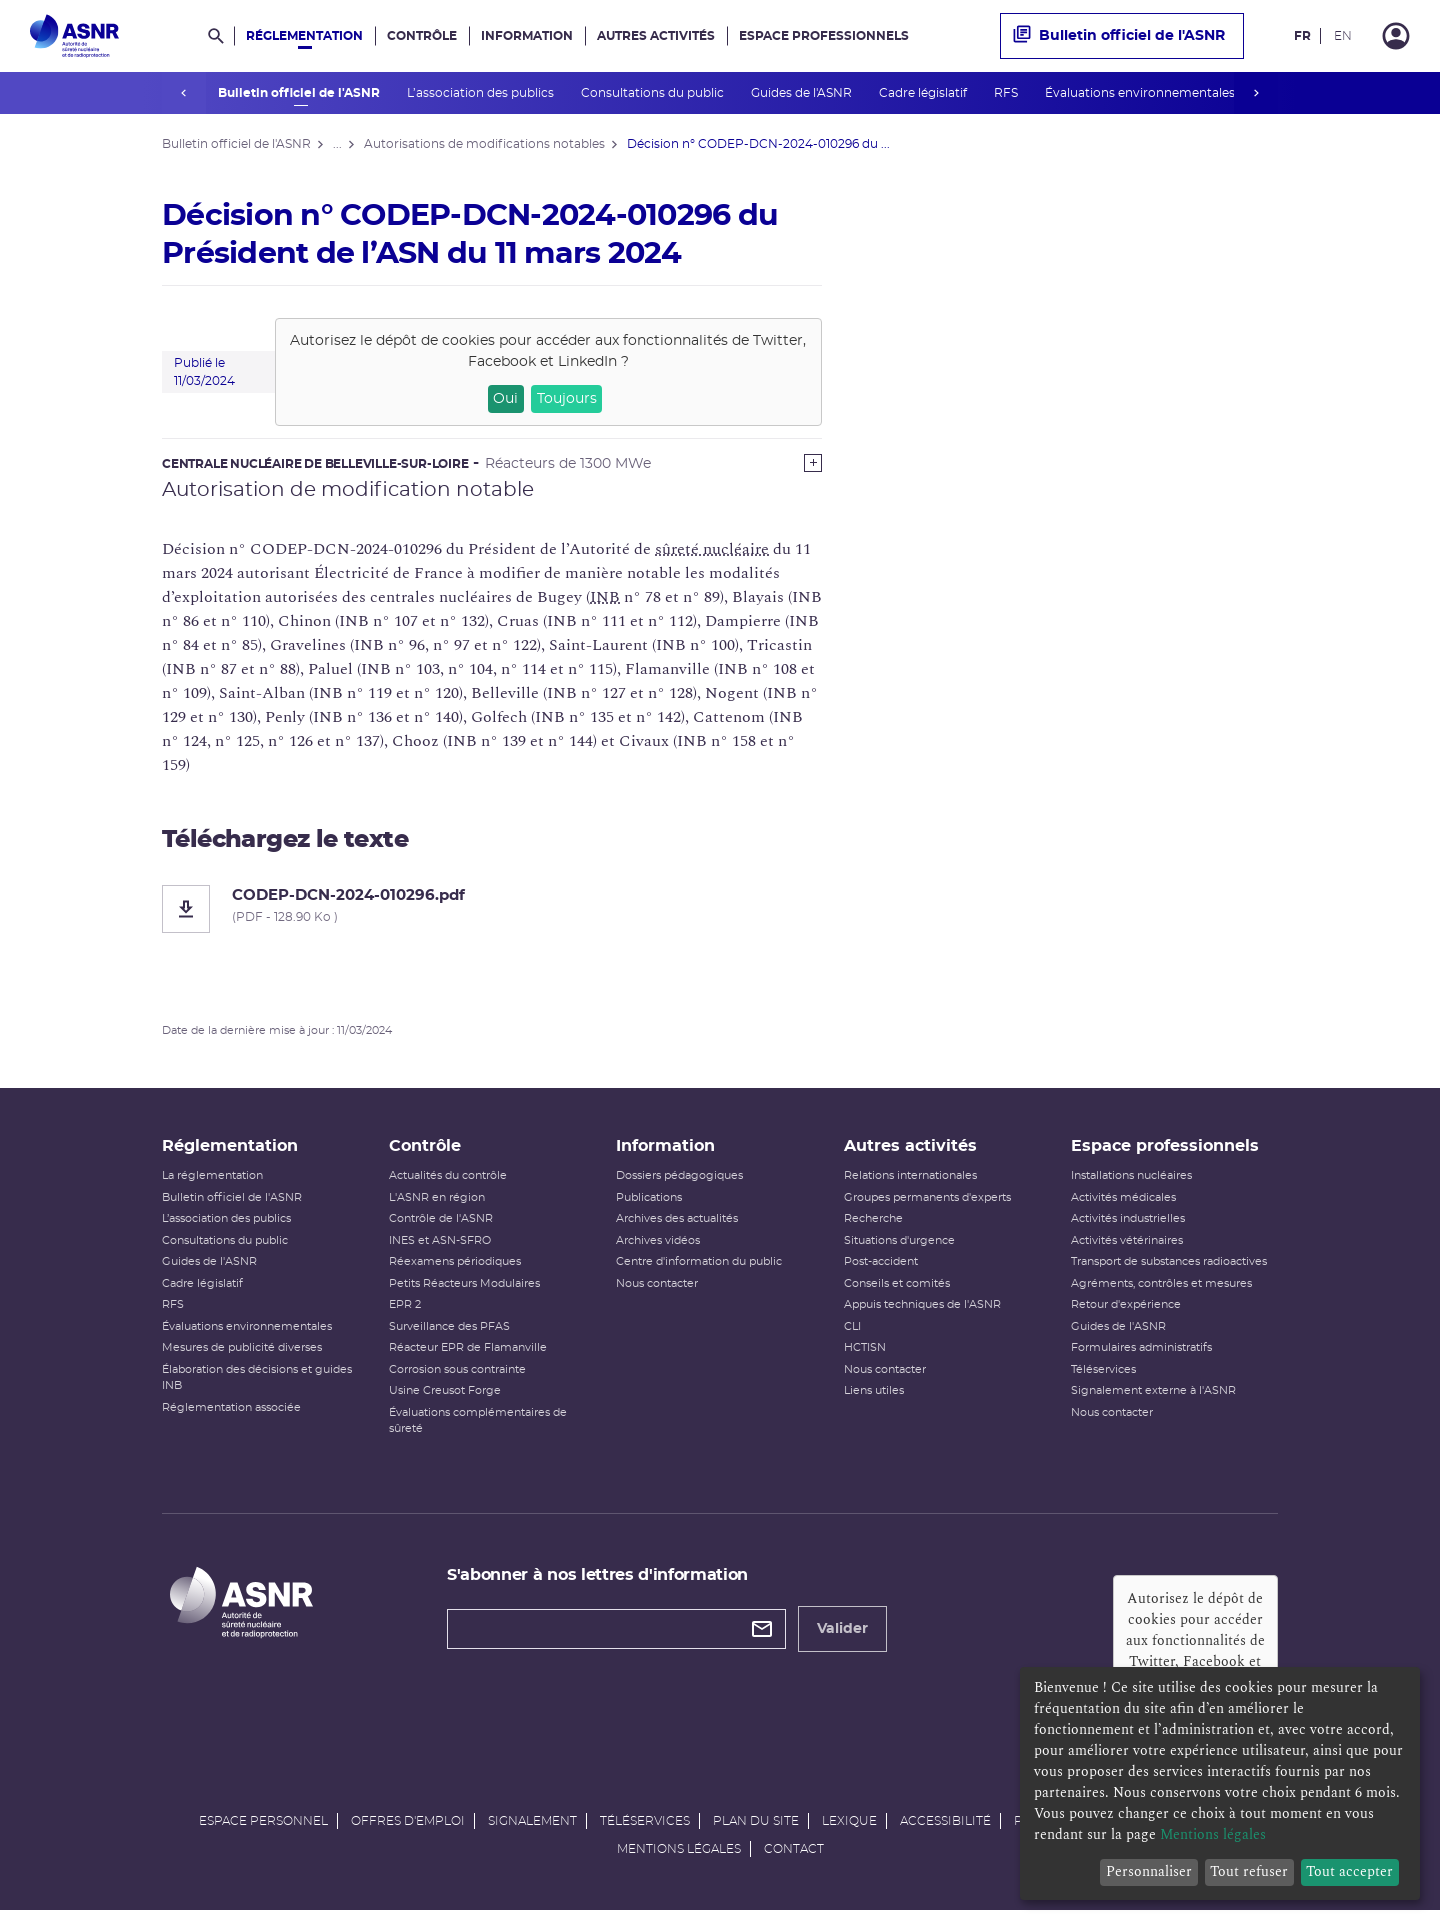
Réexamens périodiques (455, 1268)
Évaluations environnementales (1140, 93)
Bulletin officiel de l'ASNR (299, 93)
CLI (852, 1333)
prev (184, 93)
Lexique (849, 1828)
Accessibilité (945, 1828)
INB (605, 597)
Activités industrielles (1128, 1225)
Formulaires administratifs (1141, 1354)
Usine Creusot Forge (445, 1397)
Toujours (567, 399)
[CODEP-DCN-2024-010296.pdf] (492, 909)
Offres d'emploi (408, 1828)
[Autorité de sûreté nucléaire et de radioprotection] (74, 36)
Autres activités (656, 36)
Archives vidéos (658, 1247)
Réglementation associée (231, 1414)
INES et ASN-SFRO (440, 1247)
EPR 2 (405, 1311)
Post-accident (881, 1268)
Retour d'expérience (1126, 1311)
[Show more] (813, 463)
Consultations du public (653, 93)
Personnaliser (1149, 1871)
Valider (842, 1636)
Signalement (532, 1828)
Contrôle (422, 36)
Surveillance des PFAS (449, 1333)
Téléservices (1103, 1376)
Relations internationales (910, 1182)
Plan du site (756, 1828)
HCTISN (865, 1354)
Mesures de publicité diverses (242, 1354)
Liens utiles (874, 1397)
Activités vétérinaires (1127, 1247)
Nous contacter (657, 1290)
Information (527, 36)
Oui (505, 399)
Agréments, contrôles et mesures (1161, 1290)
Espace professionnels (824, 36)
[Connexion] (1396, 36)
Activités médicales (1123, 1204)
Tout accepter (1349, 1871)
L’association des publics (481, 93)
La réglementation (212, 1182)
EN (1343, 36)
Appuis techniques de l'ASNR (922, 1311)
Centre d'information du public (699, 1268)
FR (1302, 36)
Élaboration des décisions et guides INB (257, 1385)
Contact (794, 1856)
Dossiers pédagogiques (679, 1182)
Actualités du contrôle (448, 1182)
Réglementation (304, 36)
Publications (649, 1204)
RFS (1006, 93)
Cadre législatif (923, 93)
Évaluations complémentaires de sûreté (478, 1428)
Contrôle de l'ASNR (441, 1225)
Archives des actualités (677, 1225)
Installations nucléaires (1131, 1182)
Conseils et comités (897, 1290)
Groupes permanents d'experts (927, 1204)
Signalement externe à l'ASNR (1153, 1397)
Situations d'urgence (899, 1247)
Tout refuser (1249, 1871)
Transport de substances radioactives (1169, 1268)
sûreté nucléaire (712, 549)
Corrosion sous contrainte (457, 1376)
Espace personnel (263, 1828)
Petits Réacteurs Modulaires (464, 1290)
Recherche (873, 1225)
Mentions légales (679, 1856)
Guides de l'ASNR (802, 93)
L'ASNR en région (437, 1204)
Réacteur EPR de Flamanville (468, 1354)
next (1256, 93)
